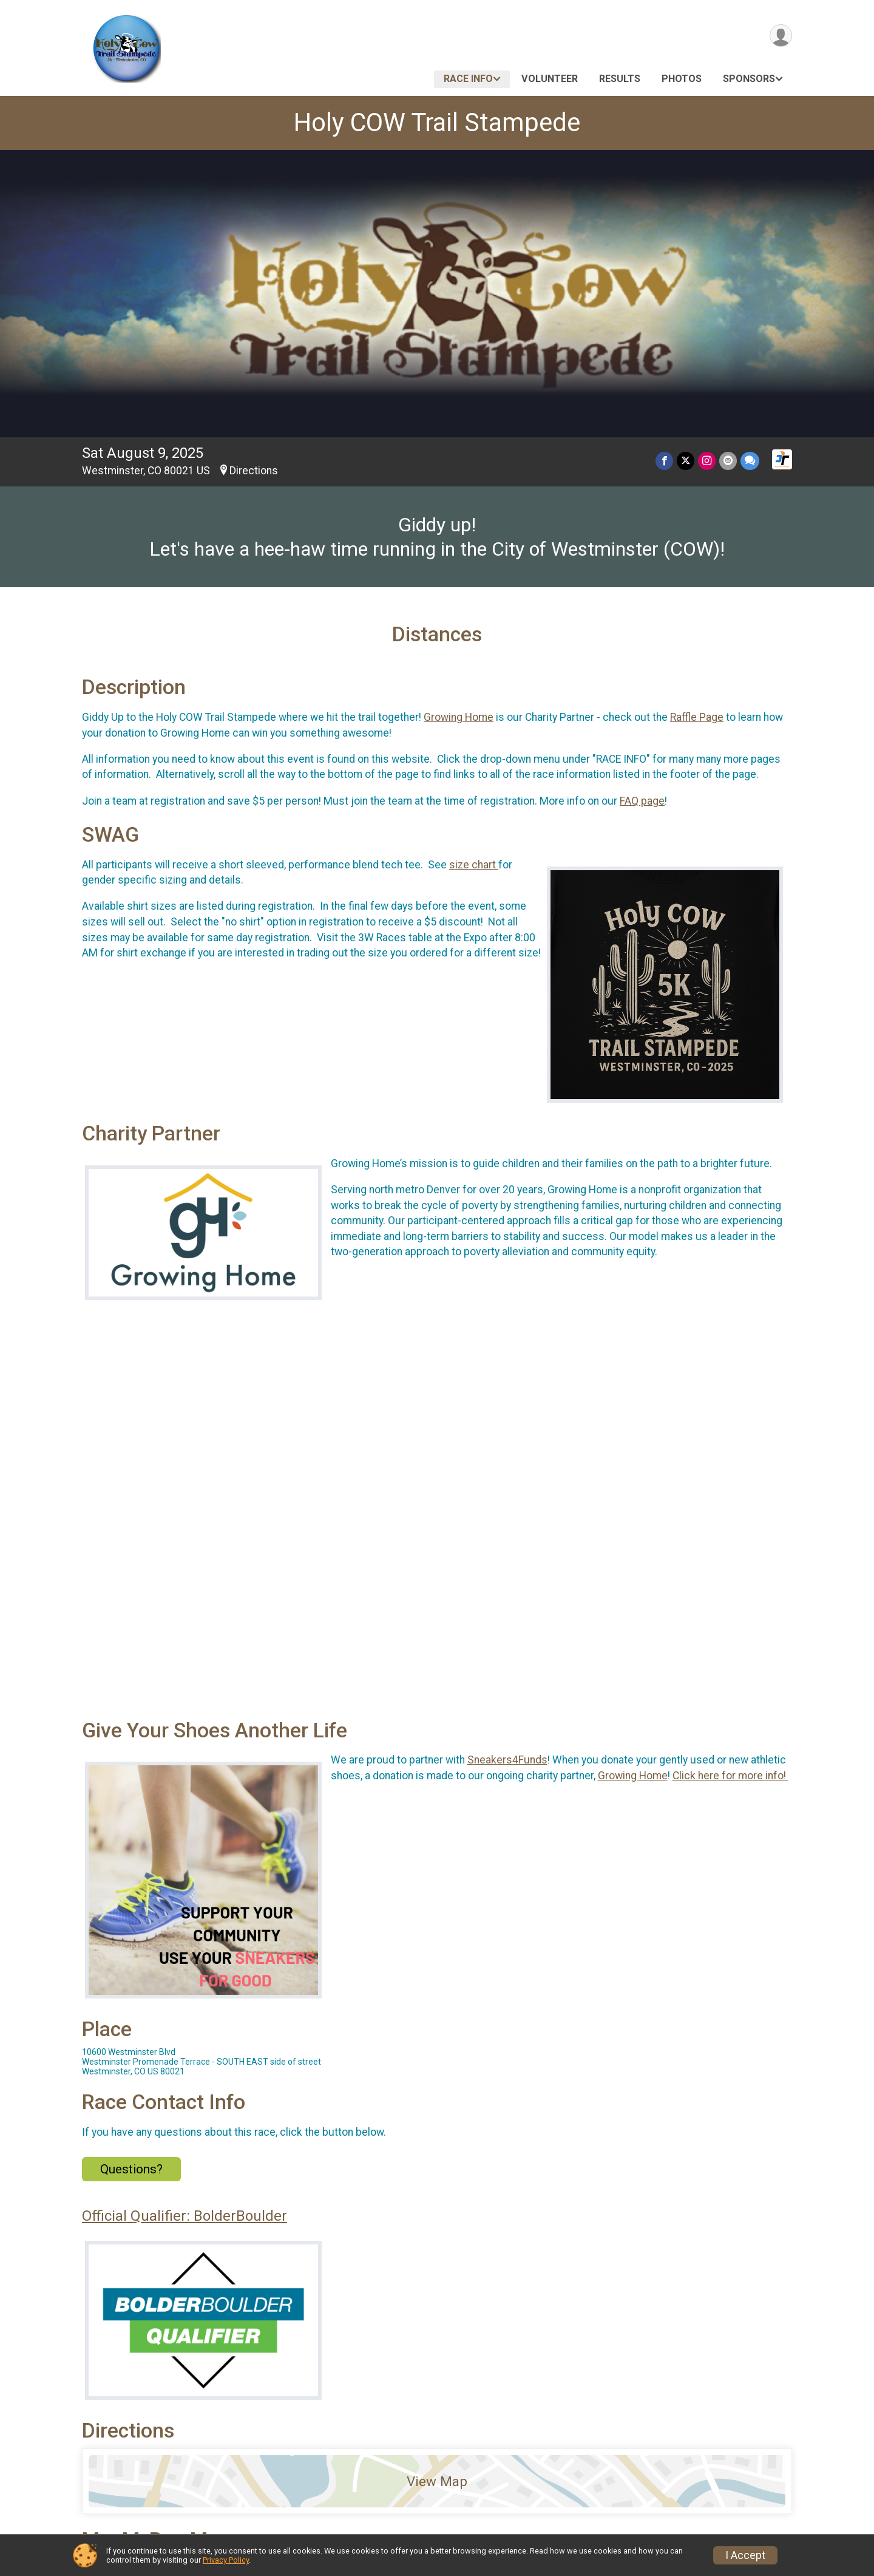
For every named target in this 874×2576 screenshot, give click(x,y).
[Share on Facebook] (664, 460)
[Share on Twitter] (685, 460)
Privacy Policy (226, 2559)
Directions (253, 471)
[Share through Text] (749, 460)
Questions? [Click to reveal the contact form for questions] (131, 2169)
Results (619, 78)
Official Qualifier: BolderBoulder (184, 2215)
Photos (682, 78)
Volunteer (549, 78)
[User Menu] (781, 35)
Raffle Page (696, 717)
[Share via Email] (728, 460)
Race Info (468, 78)
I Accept (745, 2555)
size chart (473, 865)
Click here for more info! (730, 1776)
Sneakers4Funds (507, 1760)
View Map (437, 2481)
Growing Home (458, 717)
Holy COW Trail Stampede (437, 122)
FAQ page (642, 801)
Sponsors (749, 78)
